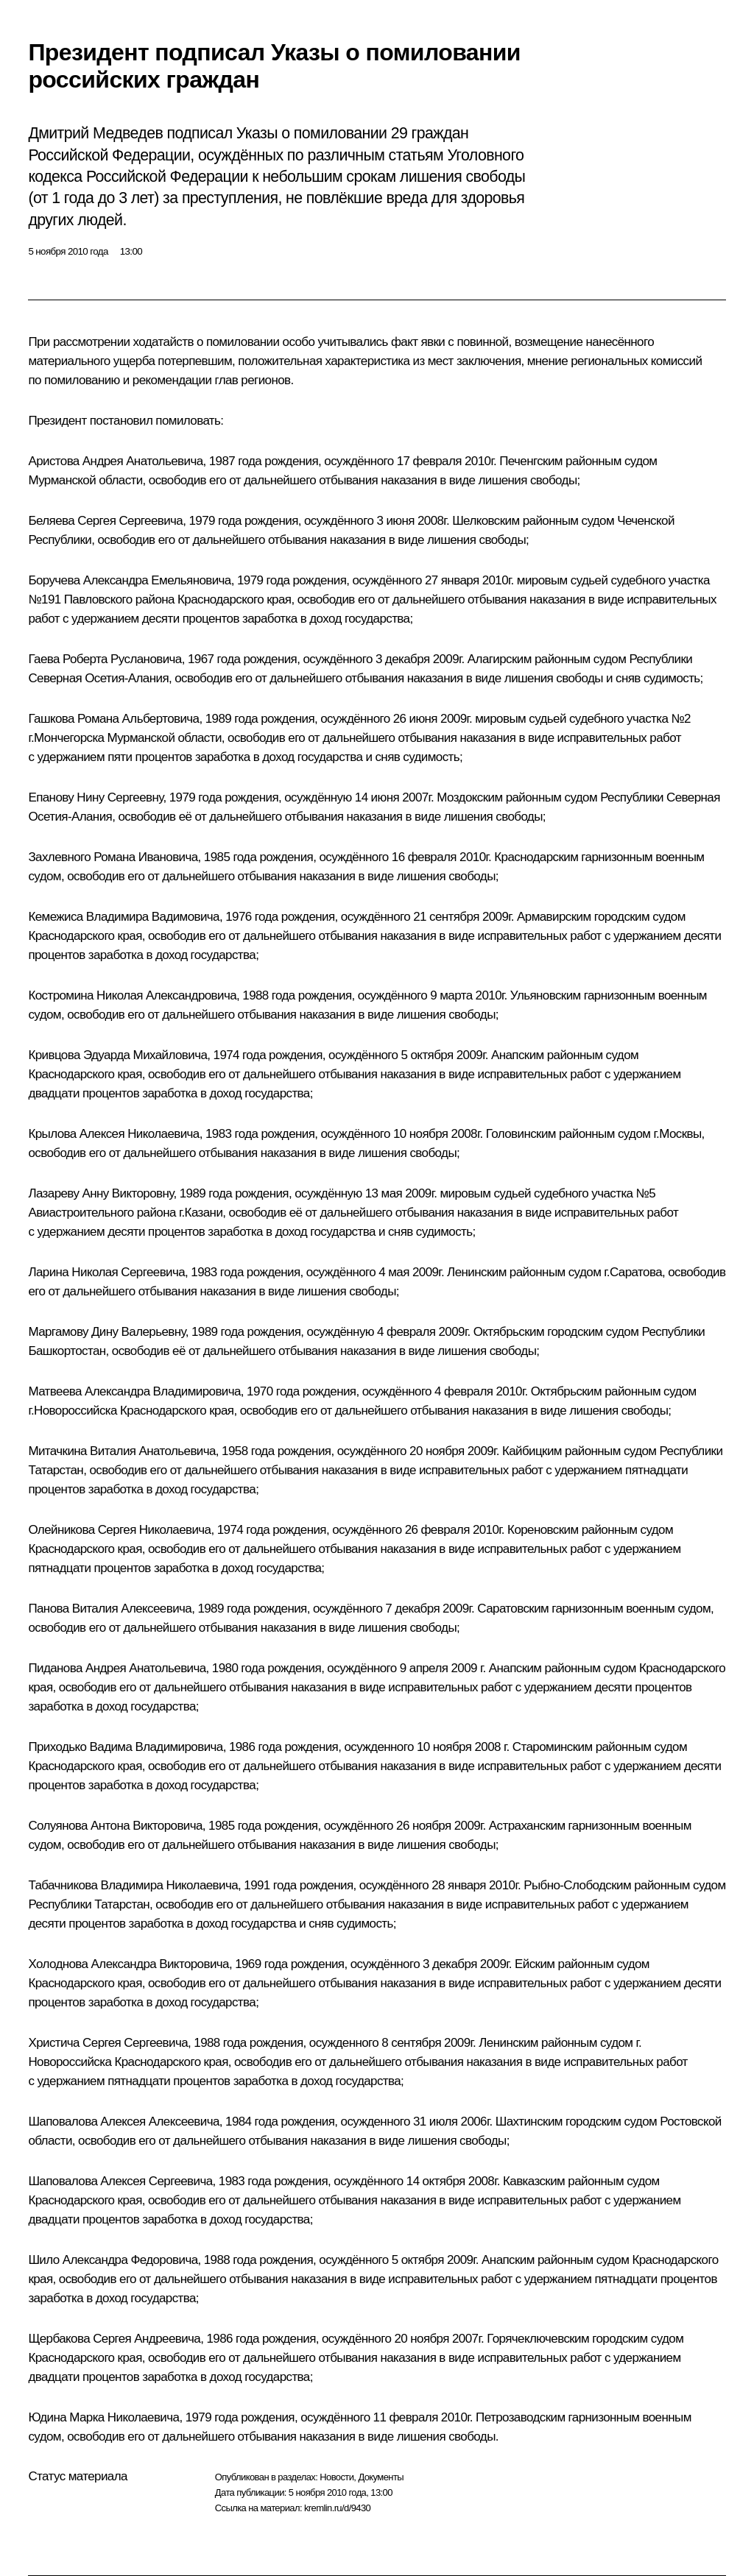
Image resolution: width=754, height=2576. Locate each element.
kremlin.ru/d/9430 (337, 2507)
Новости (336, 2477)
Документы (381, 2477)
